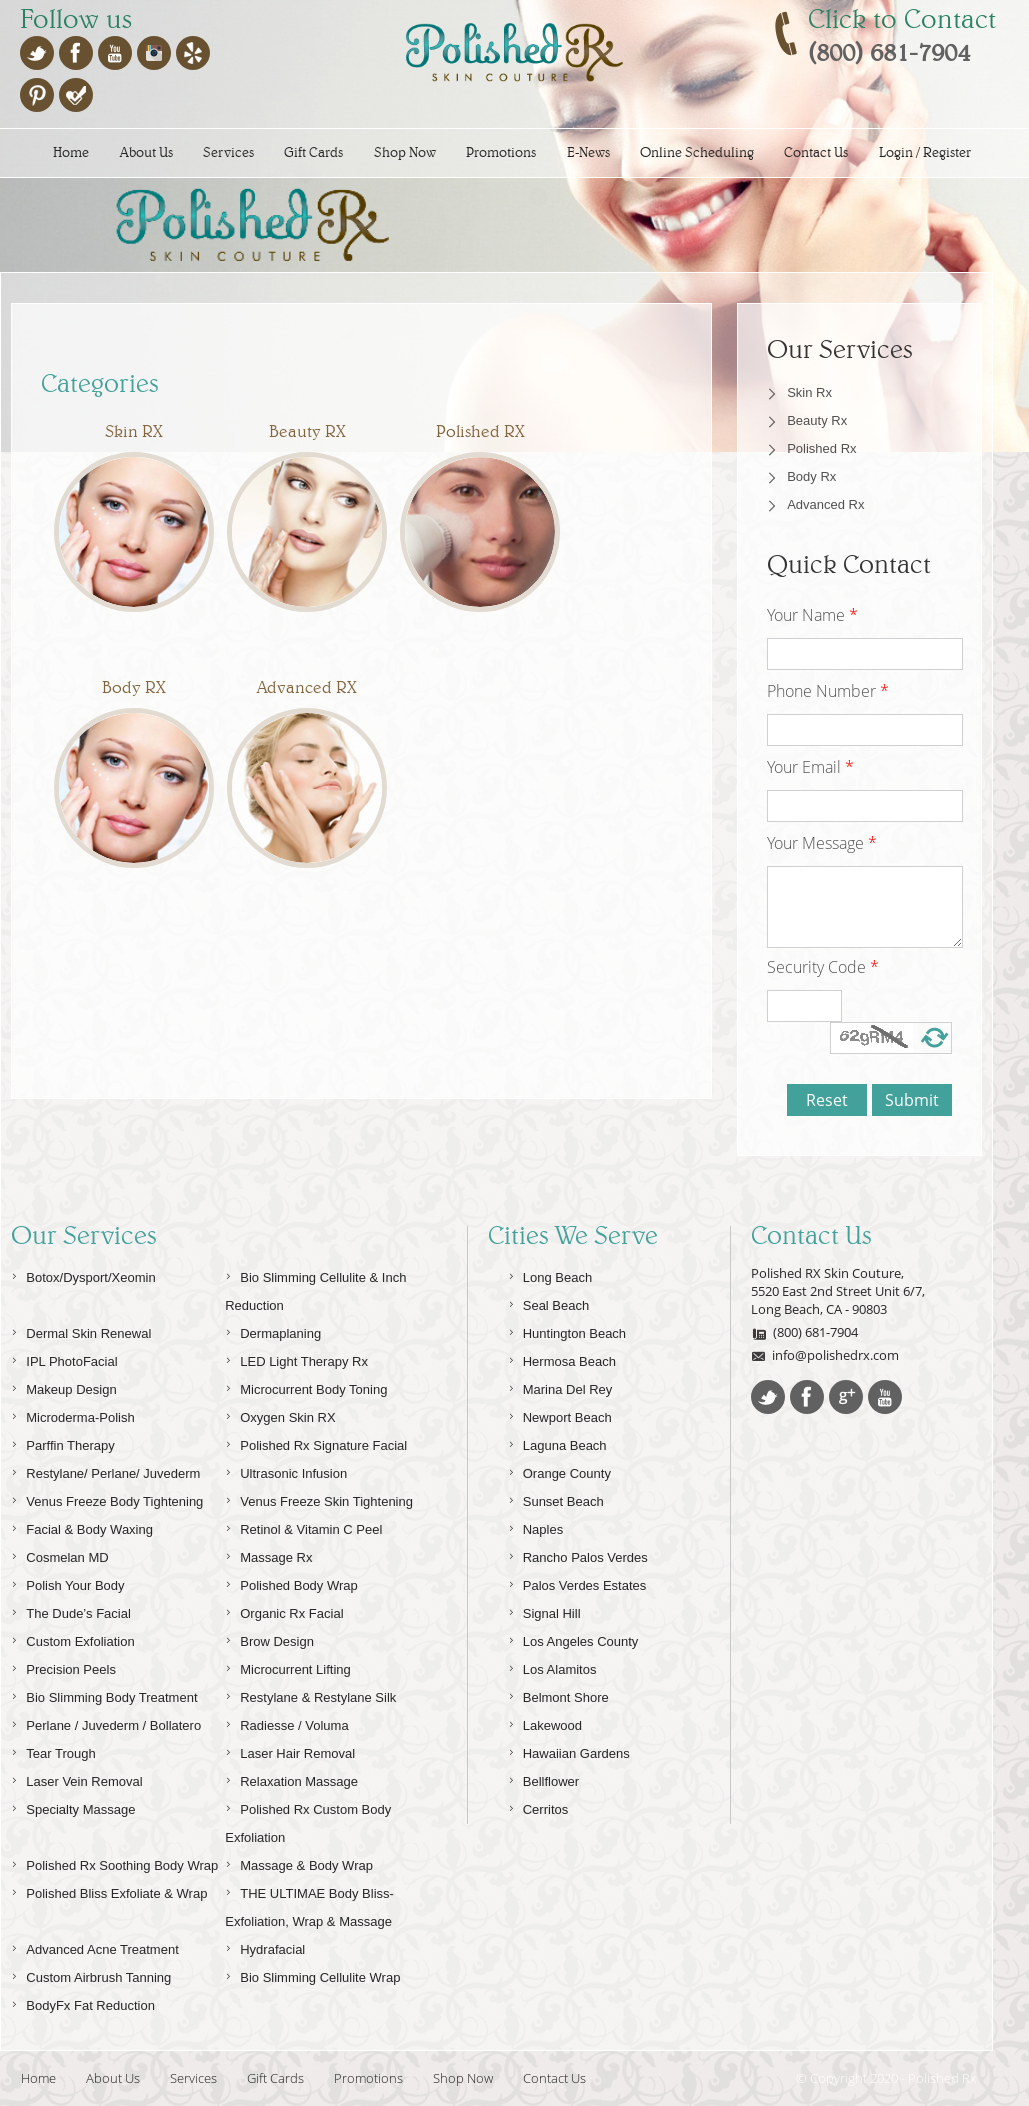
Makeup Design (63, 1386)
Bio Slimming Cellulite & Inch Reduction (315, 1288)
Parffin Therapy (62, 1442)
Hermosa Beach (562, 1358)
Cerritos (538, 1806)
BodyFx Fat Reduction (83, 2002)
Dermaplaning (273, 1330)
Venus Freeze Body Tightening (107, 1498)
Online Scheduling (697, 152)
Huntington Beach (567, 1330)
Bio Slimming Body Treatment (104, 1694)
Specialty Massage (73, 1806)
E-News (588, 152)
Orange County (559, 1470)
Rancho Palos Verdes (578, 1554)
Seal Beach (549, 1302)
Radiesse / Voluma (286, 1722)
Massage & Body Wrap (299, 1862)
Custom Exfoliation (72, 1638)
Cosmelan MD (59, 1554)
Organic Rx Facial (284, 1610)
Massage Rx (268, 1554)
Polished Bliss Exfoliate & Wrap (109, 1890)
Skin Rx (809, 392)
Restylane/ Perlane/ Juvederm (105, 1470)
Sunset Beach (556, 1498)
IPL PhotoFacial (64, 1358)
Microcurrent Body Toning (306, 1386)
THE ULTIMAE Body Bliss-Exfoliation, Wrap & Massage (309, 1904)
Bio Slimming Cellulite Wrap (312, 1974)
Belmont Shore (558, 1694)
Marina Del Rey (560, 1386)
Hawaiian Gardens (569, 1750)
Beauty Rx (817, 420)
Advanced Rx (825, 504)
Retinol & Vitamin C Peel (303, 1526)
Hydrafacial (265, 1946)
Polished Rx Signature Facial (316, 1442)
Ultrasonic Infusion (286, 1470)
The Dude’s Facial (71, 1610)
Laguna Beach (557, 1442)
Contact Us (816, 152)
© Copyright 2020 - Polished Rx (886, 2078)
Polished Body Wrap (291, 1582)
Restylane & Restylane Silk (310, 1694)
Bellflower (543, 1778)
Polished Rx (821, 448)
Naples (535, 1526)
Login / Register (925, 152)
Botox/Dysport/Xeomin (83, 1274)
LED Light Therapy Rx (296, 1358)
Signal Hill (544, 1610)
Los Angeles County (573, 1638)
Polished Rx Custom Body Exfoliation (308, 1820)
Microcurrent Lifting (288, 1666)
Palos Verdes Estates (577, 1582)
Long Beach (550, 1274)
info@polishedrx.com (825, 1355)
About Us (146, 152)
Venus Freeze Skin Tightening (319, 1498)
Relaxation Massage (291, 1778)
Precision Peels (63, 1666)
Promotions (501, 152)
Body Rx (811, 476)
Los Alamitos (552, 1666)
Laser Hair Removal (290, 1750)
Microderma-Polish (72, 1414)
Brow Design (269, 1638)
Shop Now (405, 152)
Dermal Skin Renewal (81, 1330)
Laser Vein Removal (76, 1778)
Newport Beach (560, 1414)
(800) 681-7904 (804, 1332)
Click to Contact (902, 19)
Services (228, 152)
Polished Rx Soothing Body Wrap (114, 1862)
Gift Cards (313, 152)
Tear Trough (53, 1750)
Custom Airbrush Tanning (91, 1974)
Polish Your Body (67, 1582)
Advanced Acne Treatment (94, 1946)
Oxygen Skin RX (280, 1414)
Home (71, 152)
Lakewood (545, 1722)
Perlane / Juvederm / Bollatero (106, 1722)
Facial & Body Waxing (82, 1526)
